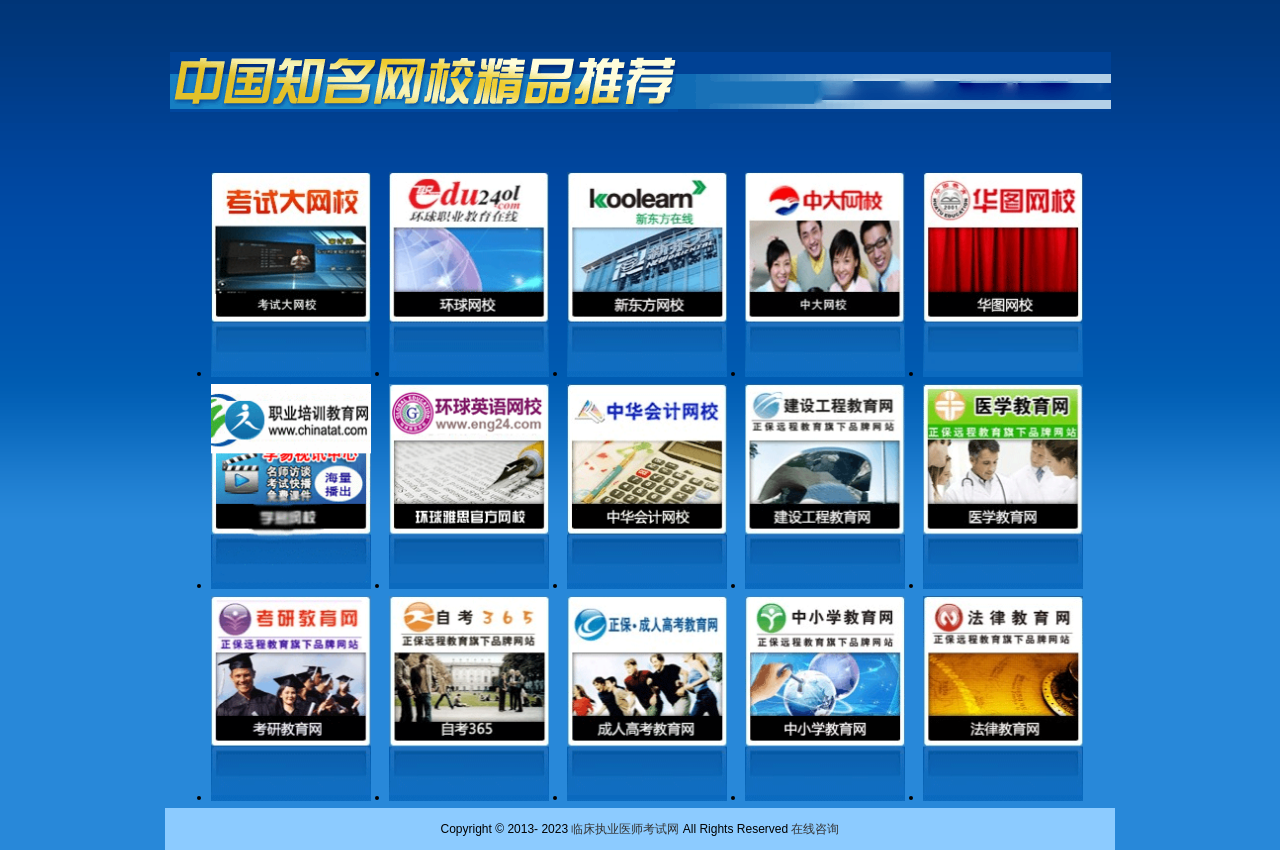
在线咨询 (815, 829)
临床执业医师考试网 (625, 829)
